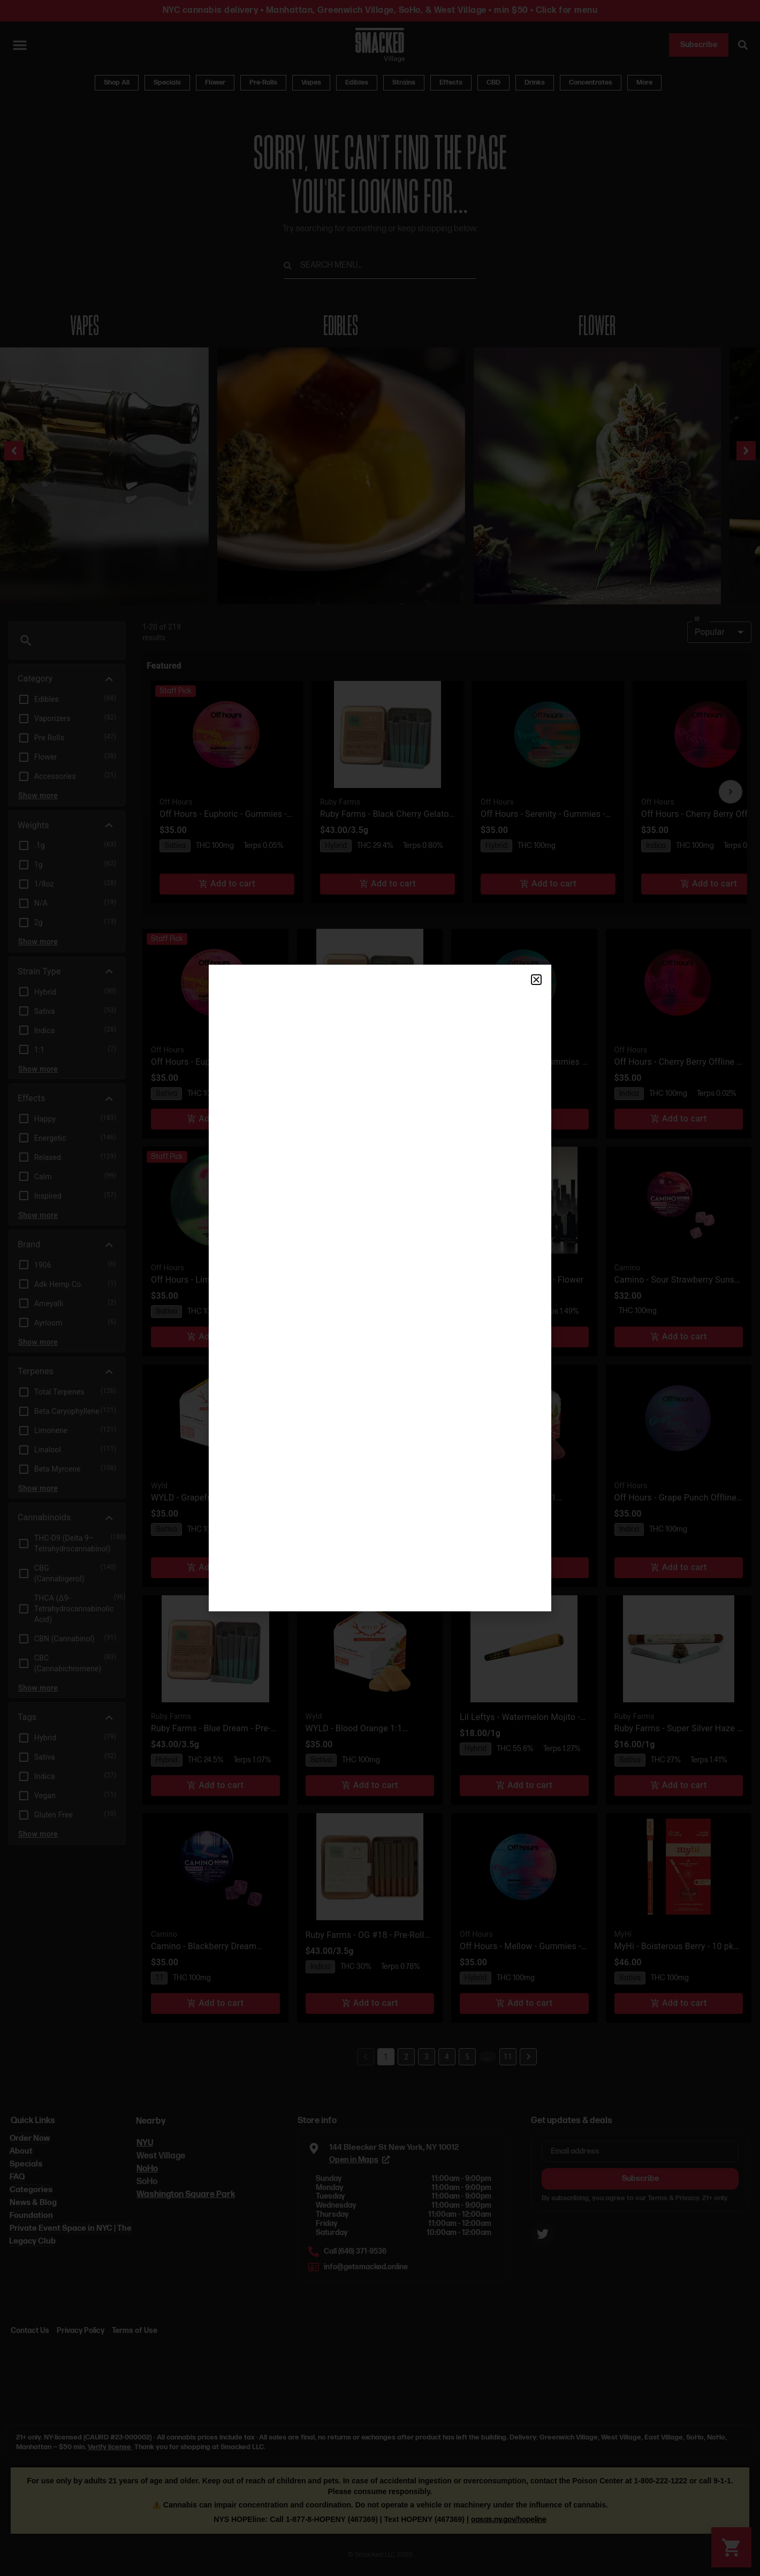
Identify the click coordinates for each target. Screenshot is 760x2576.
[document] (380, 1288)
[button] (536, 979)
